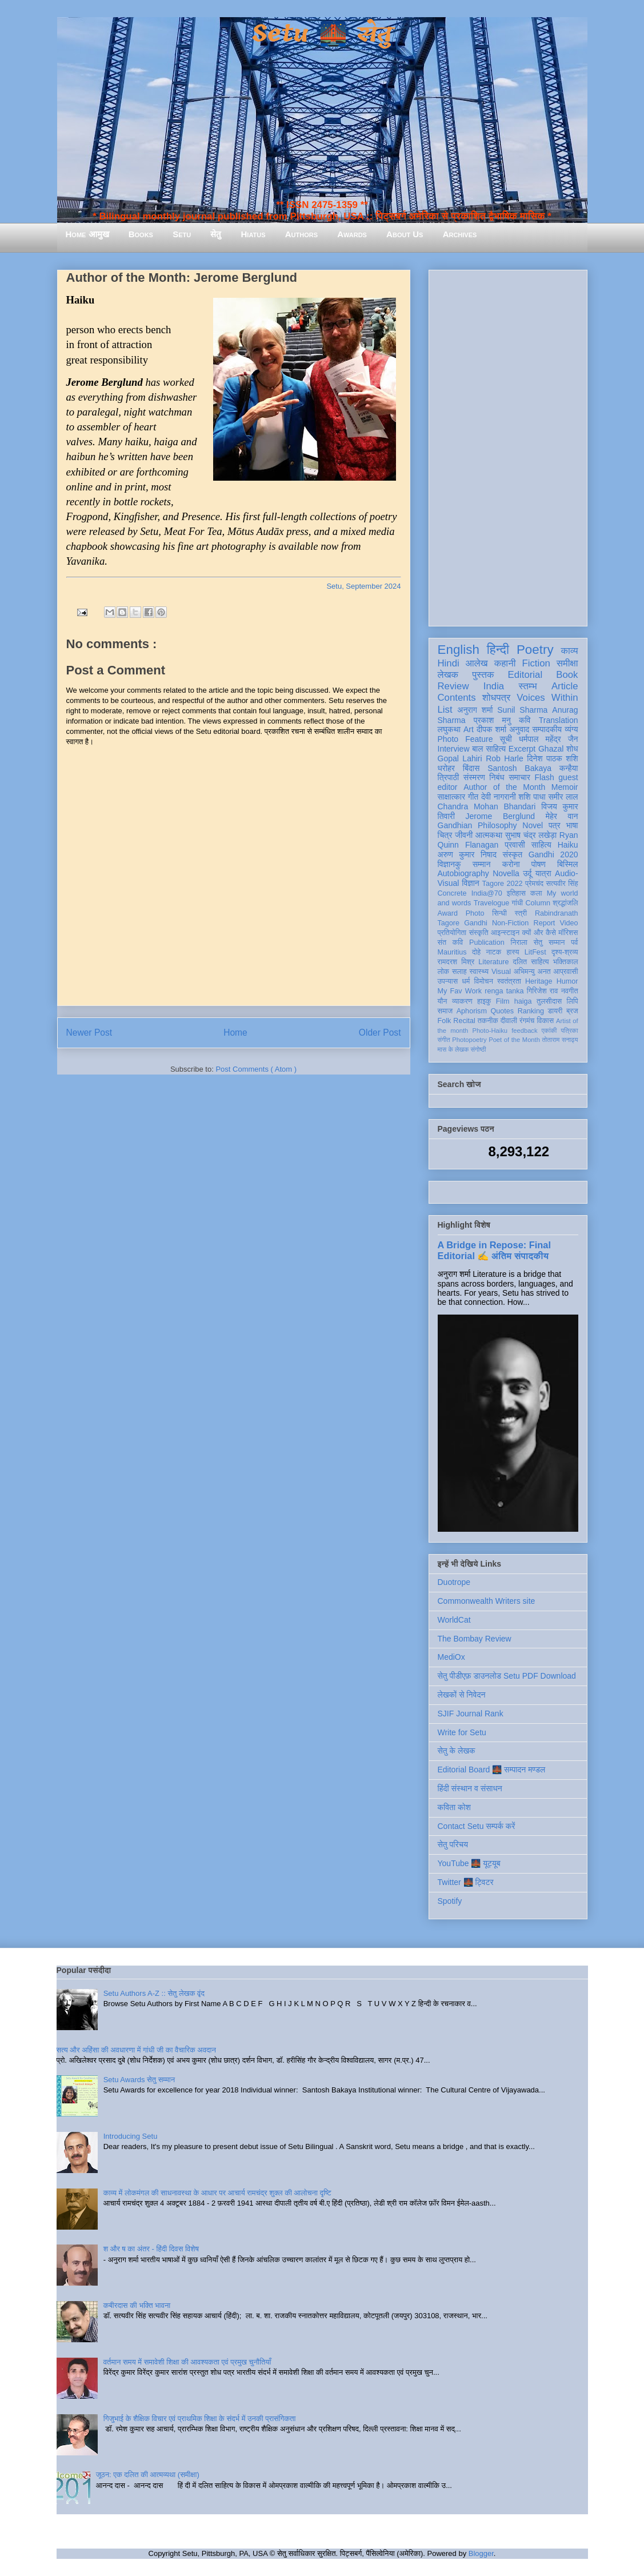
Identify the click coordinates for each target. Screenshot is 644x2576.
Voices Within (547, 697)
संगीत (444, 1039)
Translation (558, 720)
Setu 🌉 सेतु (322, 34)
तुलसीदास (549, 1001)
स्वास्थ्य (479, 972)
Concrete (452, 893)
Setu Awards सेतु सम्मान (139, 2079)
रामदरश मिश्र (456, 962)
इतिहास (516, 893)
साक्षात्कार (452, 796)
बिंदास (471, 768)
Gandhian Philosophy (477, 825)
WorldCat (454, 1619)
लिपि (572, 1001)
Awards (352, 234)
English (458, 649)
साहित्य (541, 844)
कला (536, 893)
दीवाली (509, 1021)
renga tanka (504, 991)
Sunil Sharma (522, 709)
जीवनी (464, 835)
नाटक (494, 952)
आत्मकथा (488, 835)
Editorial (525, 674)
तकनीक (488, 1021)
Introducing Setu (130, 2136)
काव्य (569, 650)
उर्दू (527, 873)
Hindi (448, 663)
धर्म (466, 981)
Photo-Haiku (489, 1030)
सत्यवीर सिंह (562, 884)
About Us (404, 234)
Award (448, 913)
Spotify (450, 1901)
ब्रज (572, 1011)
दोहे (476, 952)
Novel (532, 825)
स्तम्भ (527, 686)
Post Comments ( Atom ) (256, 1069)
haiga (523, 1001)
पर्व (574, 942)
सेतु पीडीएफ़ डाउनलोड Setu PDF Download (507, 1675)
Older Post (380, 1032)
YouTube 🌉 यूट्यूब (469, 1863)
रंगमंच (526, 1021)
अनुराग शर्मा (475, 709)
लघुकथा (449, 729)
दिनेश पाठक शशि (552, 758)
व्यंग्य (571, 729)
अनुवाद (519, 729)
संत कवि (450, 942)
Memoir (564, 787)
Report (544, 923)
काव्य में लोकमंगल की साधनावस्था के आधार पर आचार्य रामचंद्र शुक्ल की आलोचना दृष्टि (217, 2192)
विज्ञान (470, 883)
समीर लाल (563, 796)
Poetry (535, 649)
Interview (454, 748)
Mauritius (452, 952)
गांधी (517, 903)
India (493, 686)
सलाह (459, 972)
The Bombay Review (474, 1638)
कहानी (505, 663)
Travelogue (492, 903)
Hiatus (253, 234)
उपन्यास (448, 981)
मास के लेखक (453, 1049)
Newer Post (89, 1032)
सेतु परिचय (453, 1844)
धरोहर (446, 768)
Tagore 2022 (502, 884)
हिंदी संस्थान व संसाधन (470, 1788)
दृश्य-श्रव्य (564, 952)
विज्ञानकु (449, 864)
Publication (487, 942)
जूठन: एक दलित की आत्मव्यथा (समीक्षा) (147, 2474)
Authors (301, 234)
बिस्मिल (567, 864)
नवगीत (569, 991)
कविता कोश (454, 1807)
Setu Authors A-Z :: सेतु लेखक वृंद (154, 1993)
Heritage (539, 981)
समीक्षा (567, 663)
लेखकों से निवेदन (462, 1694)
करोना (511, 864)
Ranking (531, 1011)
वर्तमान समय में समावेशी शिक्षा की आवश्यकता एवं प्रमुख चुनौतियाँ (187, 2362)
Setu (182, 234)
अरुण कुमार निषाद (467, 854)
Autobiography (463, 873)
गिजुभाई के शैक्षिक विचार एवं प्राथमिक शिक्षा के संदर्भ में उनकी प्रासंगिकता (199, 2418)
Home (235, 1032)
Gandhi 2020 (553, 854)
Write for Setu (462, 1732)
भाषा (572, 825)
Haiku (568, 844)
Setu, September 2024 (363, 586)
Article (564, 686)
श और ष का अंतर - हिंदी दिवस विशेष (151, 2248)
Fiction (536, 663)
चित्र (445, 835)
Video (569, 923)
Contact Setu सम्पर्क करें (476, 1826)
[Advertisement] (508, 445)
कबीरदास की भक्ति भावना (137, 2305)
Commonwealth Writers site (486, 1600)
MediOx (451, 1657)
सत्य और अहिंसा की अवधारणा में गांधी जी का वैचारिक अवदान (136, 2050)
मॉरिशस (568, 933)
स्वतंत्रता (509, 981)
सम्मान (482, 864)
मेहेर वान (562, 816)
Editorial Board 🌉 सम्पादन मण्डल (492, 1769)
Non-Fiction (510, 923)
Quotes (502, 1011)
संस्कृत (513, 854)
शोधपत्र (496, 697)
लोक (444, 972)
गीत (473, 796)
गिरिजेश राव (542, 991)
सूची (506, 739)
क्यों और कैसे (539, 933)
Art (468, 729)
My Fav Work (460, 991)
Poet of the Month (514, 1039)
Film (503, 1001)
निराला (518, 942)
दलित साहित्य (531, 962)
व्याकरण (462, 1001)
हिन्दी (498, 649)
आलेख (477, 663)
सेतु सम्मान (549, 942)
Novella (506, 873)
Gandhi (475, 923)
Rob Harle (504, 758)
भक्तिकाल (565, 962)
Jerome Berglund (500, 816)
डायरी (555, 1011)
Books (141, 234)
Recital (464, 1021)
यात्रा (543, 873)
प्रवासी (515, 844)
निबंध (496, 777)
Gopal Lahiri (460, 758)
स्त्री (521, 913)
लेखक (448, 674)
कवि (525, 720)
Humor (567, 981)
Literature (493, 962)
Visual (501, 972)
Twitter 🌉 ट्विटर (466, 1882)
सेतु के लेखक (456, 1750)
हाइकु (484, 1001)
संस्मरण (474, 777)
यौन (442, 1001)
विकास (545, 1021)
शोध (572, 748)
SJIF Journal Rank (470, 1713)
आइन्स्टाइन (505, 933)
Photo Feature (465, 739)
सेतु (215, 234)
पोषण (538, 864)
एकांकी (549, 1030)
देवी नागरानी (498, 796)
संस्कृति (479, 933)
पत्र (555, 825)
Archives (460, 234)
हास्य (512, 952)
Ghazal (550, 748)
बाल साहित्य (489, 748)
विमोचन (483, 981)
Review (453, 686)
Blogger (481, 2553)
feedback (524, 1030)
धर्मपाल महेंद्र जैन (548, 739)
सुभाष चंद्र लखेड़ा (531, 835)
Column (538, 903)
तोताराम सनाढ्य (560, 1039)
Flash (544, 777)
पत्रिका (569, 1030)
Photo (475, 913)
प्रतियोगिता (452, 933)
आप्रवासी (566, 972)
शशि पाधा (531, 796)
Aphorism (472, 1011)
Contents (457, 697)
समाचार (519, 777)
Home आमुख (87, 234)
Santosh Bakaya (519, 768)
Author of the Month (504, 787)
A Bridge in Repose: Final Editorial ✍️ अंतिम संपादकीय (494, 1250)
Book (567, 674)
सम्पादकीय (547, 729)
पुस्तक (483, 674)
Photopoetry (469, 1039)
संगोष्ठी (478, 1049)
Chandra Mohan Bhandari (487, 806)
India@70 (486, 893)
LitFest (535, 952)
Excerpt (522, 748)
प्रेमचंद (534, 884)
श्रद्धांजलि (565, 903)
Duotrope (454, 1582)
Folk (444, 1021)
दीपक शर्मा (491, 729)
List (445, 709)
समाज (445, 1011)
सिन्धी (499, 913)
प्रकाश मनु (492, 720)
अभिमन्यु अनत (532, 972)
